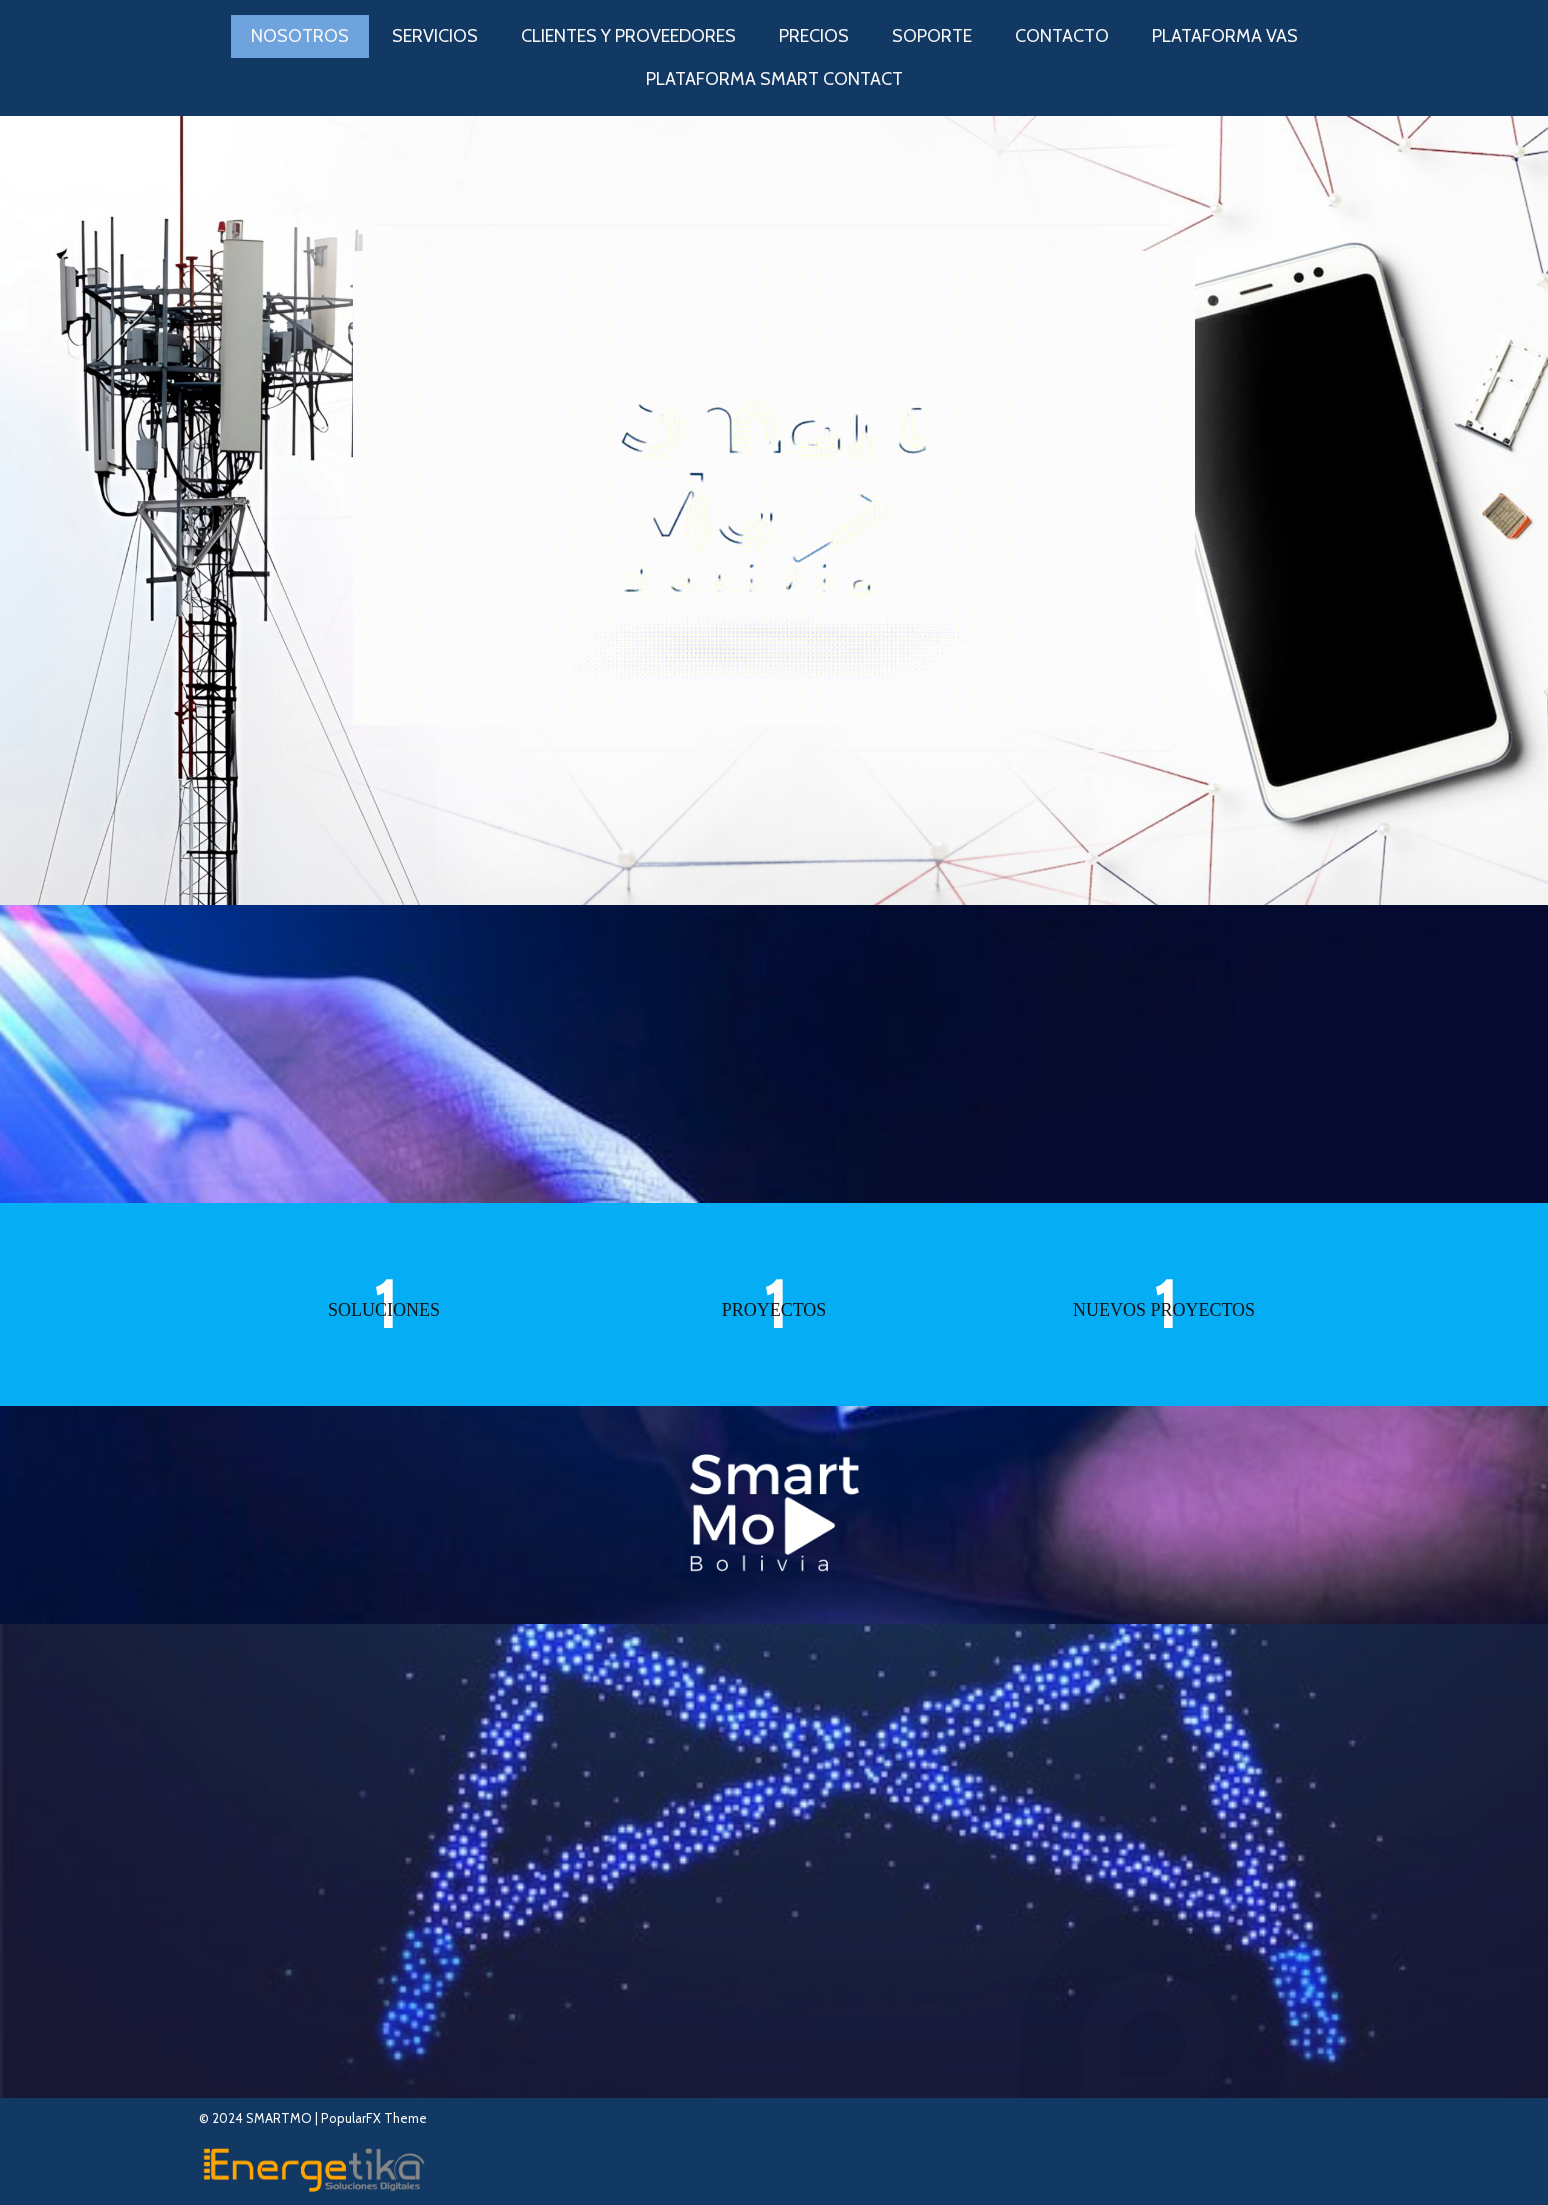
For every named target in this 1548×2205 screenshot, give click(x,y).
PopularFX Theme (374, 2118)
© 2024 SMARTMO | (260, 2118)
